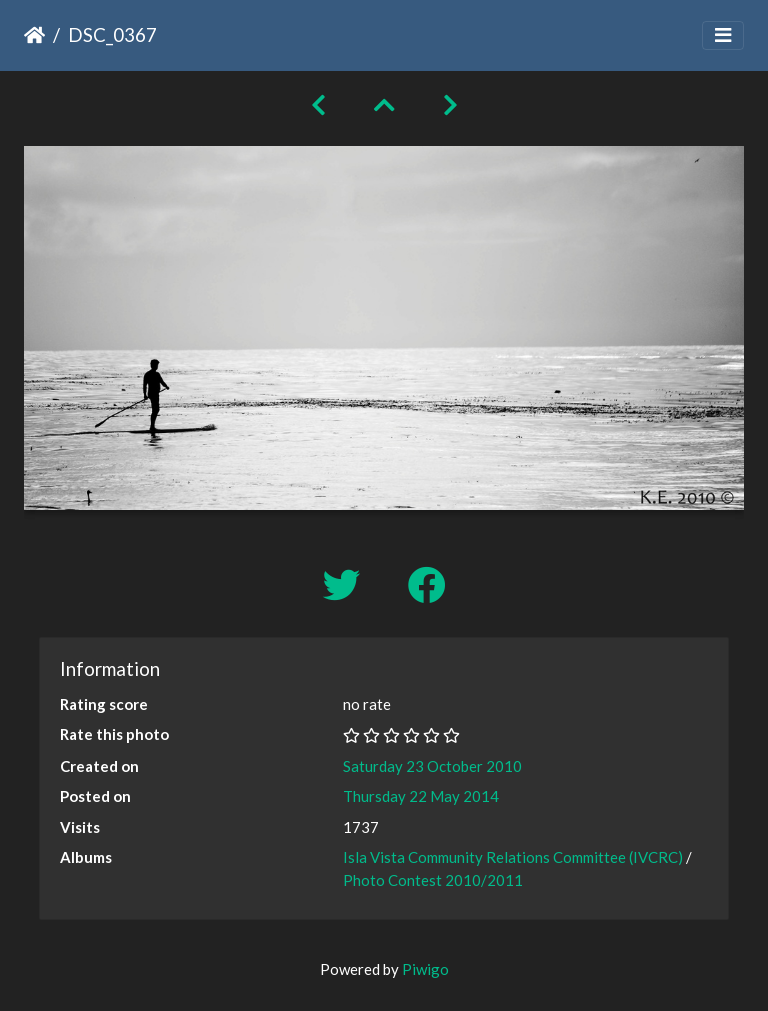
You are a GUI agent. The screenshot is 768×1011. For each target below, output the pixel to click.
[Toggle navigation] (723, 35)
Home (34, 35)
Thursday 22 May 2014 (421, 796)
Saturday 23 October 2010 (432, 766)
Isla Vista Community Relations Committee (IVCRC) (513, 857)
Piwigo (425, 969)
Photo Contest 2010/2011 (433, 880)
